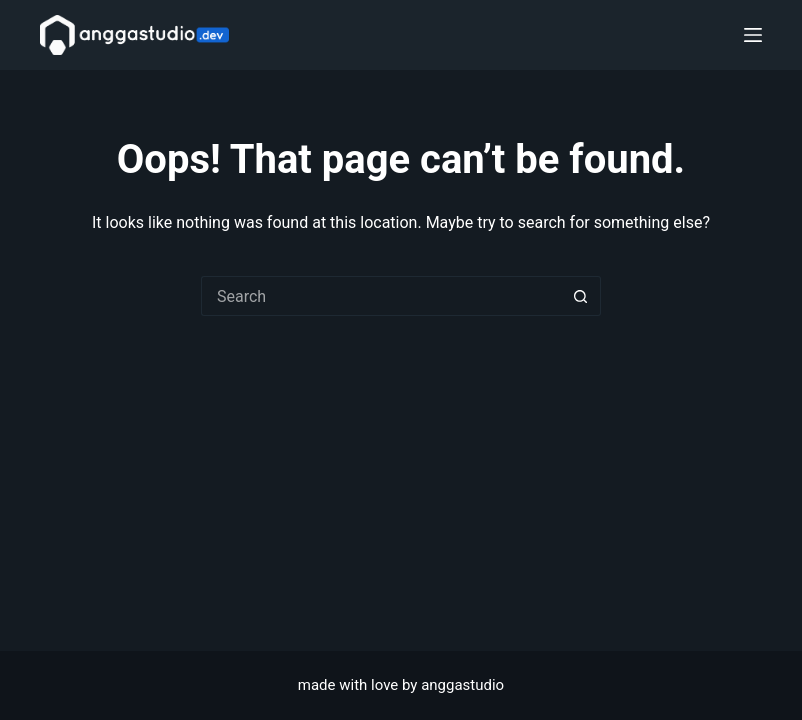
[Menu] (753, 35)
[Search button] (581, 296)
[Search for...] (381, 296)
